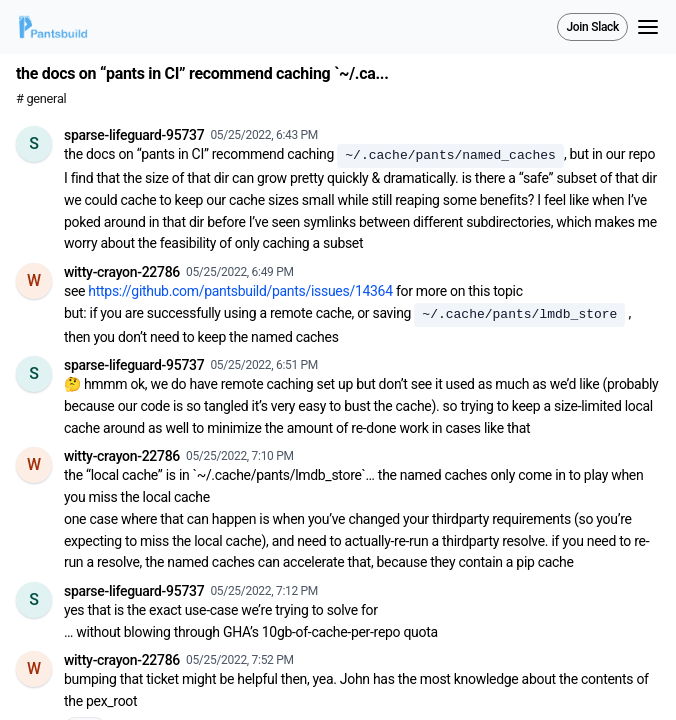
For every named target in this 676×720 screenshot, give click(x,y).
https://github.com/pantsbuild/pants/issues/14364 (240, 291)
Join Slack (592, 27)
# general (41, 98)
